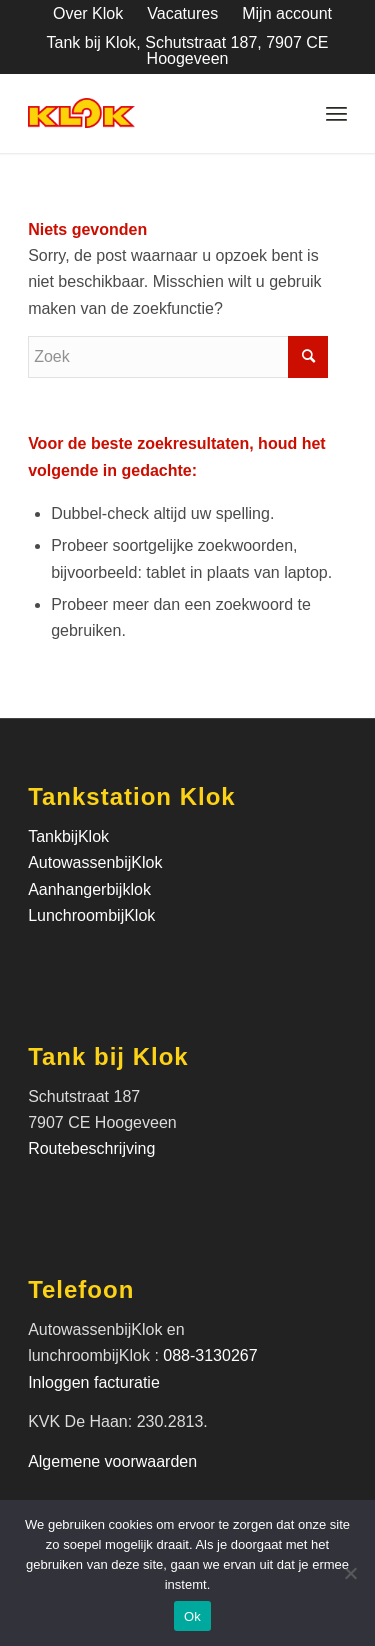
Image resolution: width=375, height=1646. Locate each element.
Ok (192, 1616)
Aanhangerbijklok (89, 889)
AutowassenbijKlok (95, 862)
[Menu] (336, 113)
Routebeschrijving (91, 1148)
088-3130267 (210, 1355)
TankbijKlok (68, 836)
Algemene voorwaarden (112, 1461)
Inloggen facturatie (96, 1382)
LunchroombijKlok (91, 915)
